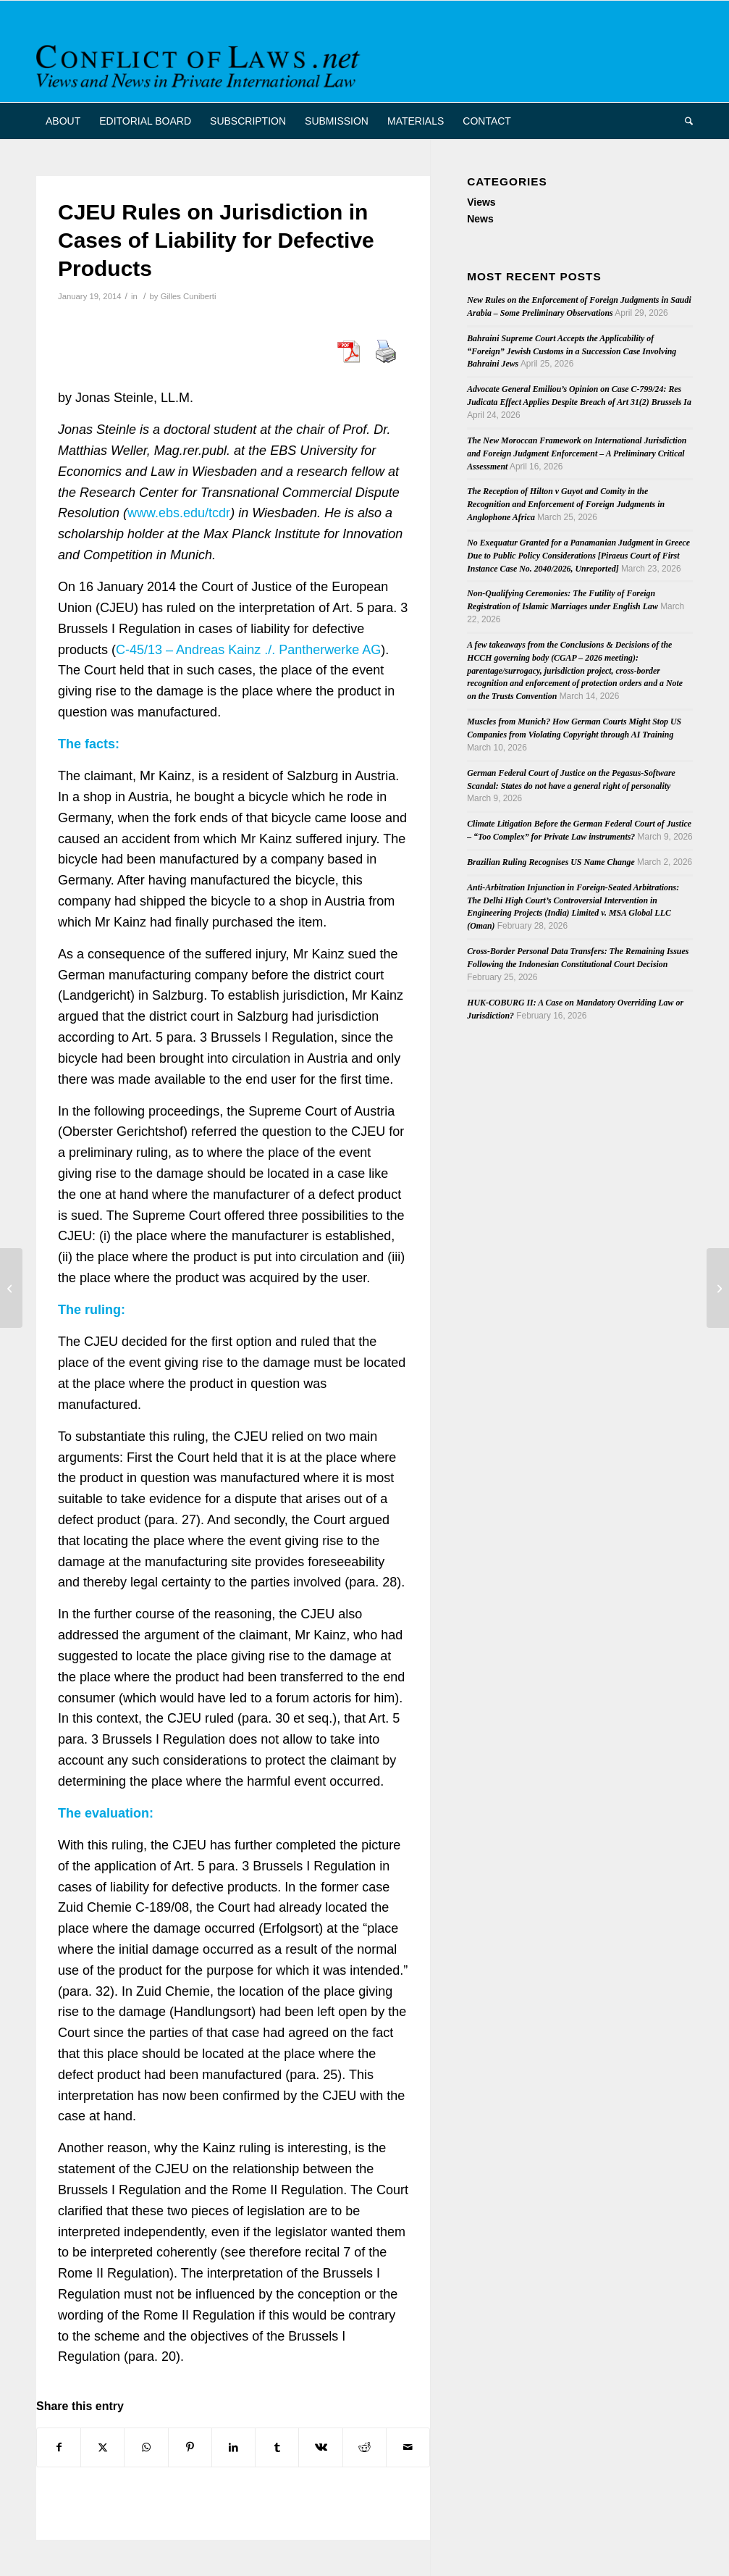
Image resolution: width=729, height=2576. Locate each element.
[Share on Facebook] (58, 2447)
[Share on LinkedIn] (233, 2447)
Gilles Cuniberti (188, 296)
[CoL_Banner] (200, 64)
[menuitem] (63, 121)
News (480, 219)
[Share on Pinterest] (190, 2447)
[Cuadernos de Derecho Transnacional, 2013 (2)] (11, 1288)
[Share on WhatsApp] (146, 2447)
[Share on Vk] (320, 2447)
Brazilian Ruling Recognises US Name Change (551, 862)
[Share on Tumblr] (277, 2447)
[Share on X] (102, 2447)
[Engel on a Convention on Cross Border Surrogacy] (718, 1288)
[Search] (684, 121)
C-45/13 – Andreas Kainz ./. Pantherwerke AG (248, 650)
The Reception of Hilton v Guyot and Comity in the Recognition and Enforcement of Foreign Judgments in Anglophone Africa (566, 504)
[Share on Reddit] (364, 2447)
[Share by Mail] (408, 2447)
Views (481, 202)
